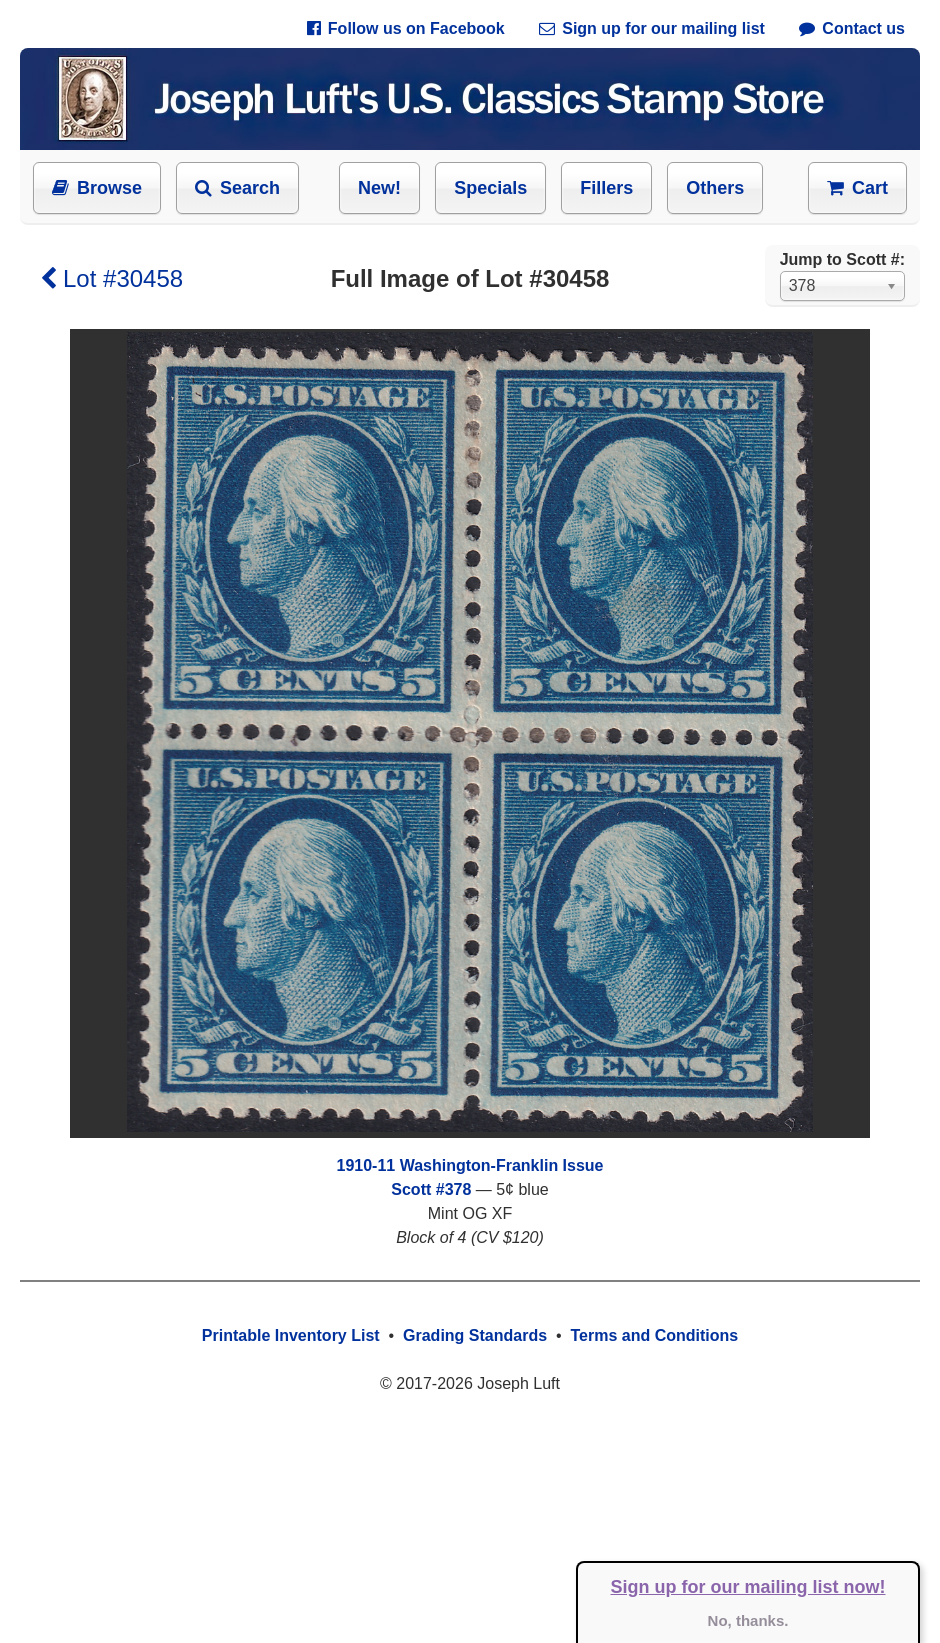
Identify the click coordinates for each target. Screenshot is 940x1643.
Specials (490, 188)
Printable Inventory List (291, 1335)
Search (237, 188)
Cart (857, 188)
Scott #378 (431, 1189)
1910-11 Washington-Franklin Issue (469, 1165)
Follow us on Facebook (406, 28)
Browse (97, 188)
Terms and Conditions (654, 1335)
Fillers (606, 188)
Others (715, 188)
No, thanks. (748, 1620)
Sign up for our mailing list (652, 28)
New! (379, 188)
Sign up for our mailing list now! (748, 1587)
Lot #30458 (111, 278)
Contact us (852, 28)
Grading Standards (475, 1335)
